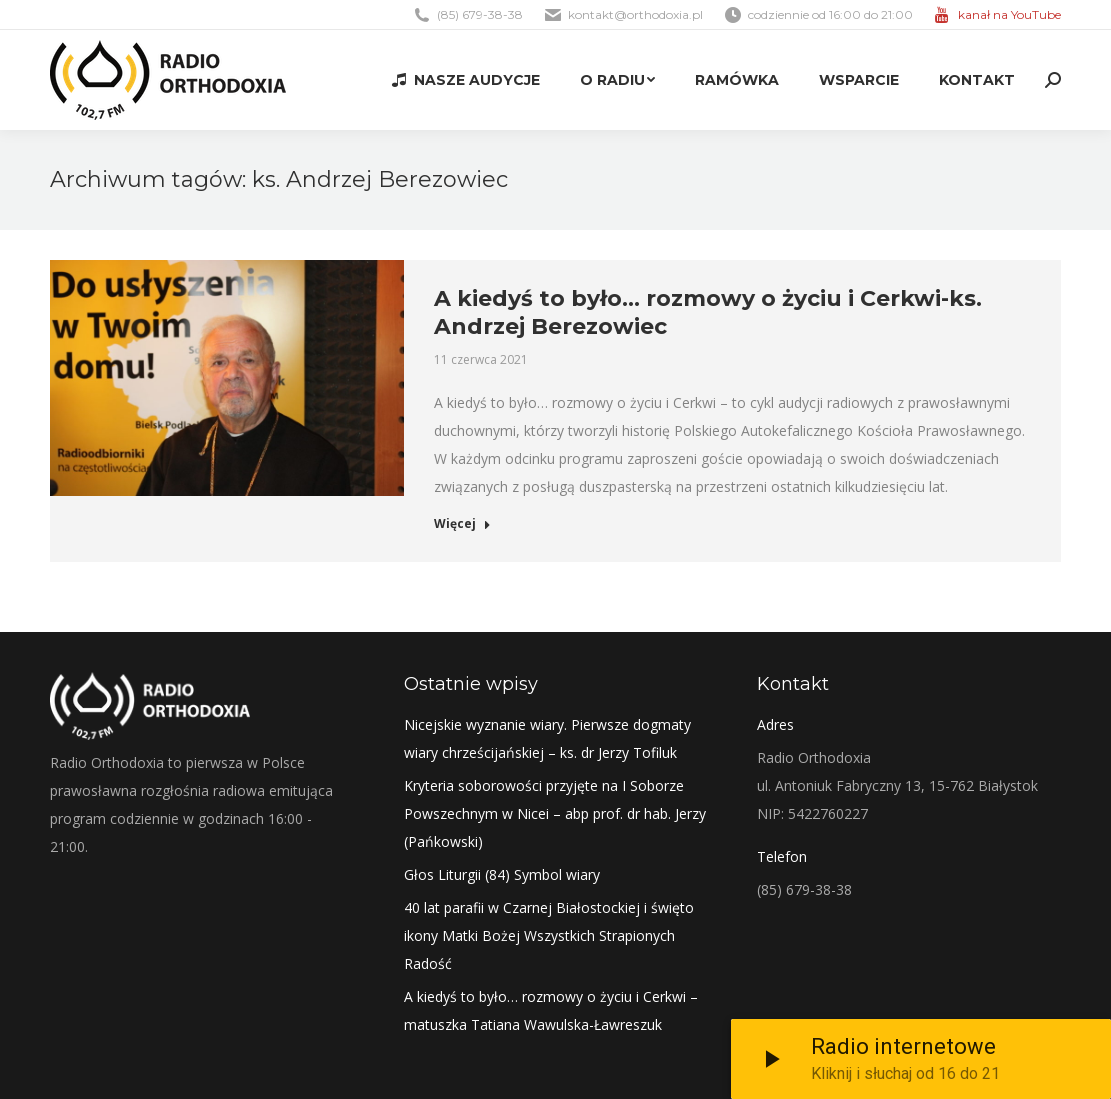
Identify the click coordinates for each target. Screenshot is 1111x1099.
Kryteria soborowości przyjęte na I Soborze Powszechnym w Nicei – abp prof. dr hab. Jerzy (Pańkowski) (555, 813)
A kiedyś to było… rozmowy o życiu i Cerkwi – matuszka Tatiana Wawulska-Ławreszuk (551, 1010)
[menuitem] (466, 80)
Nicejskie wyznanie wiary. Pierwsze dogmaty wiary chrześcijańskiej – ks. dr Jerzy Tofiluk (547, 738)
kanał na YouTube (1009, 14)
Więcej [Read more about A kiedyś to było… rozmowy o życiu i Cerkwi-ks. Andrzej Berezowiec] (462, 524)
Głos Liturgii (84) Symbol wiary (502, 874)
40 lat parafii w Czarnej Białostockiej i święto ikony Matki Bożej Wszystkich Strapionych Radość (549, 935)
